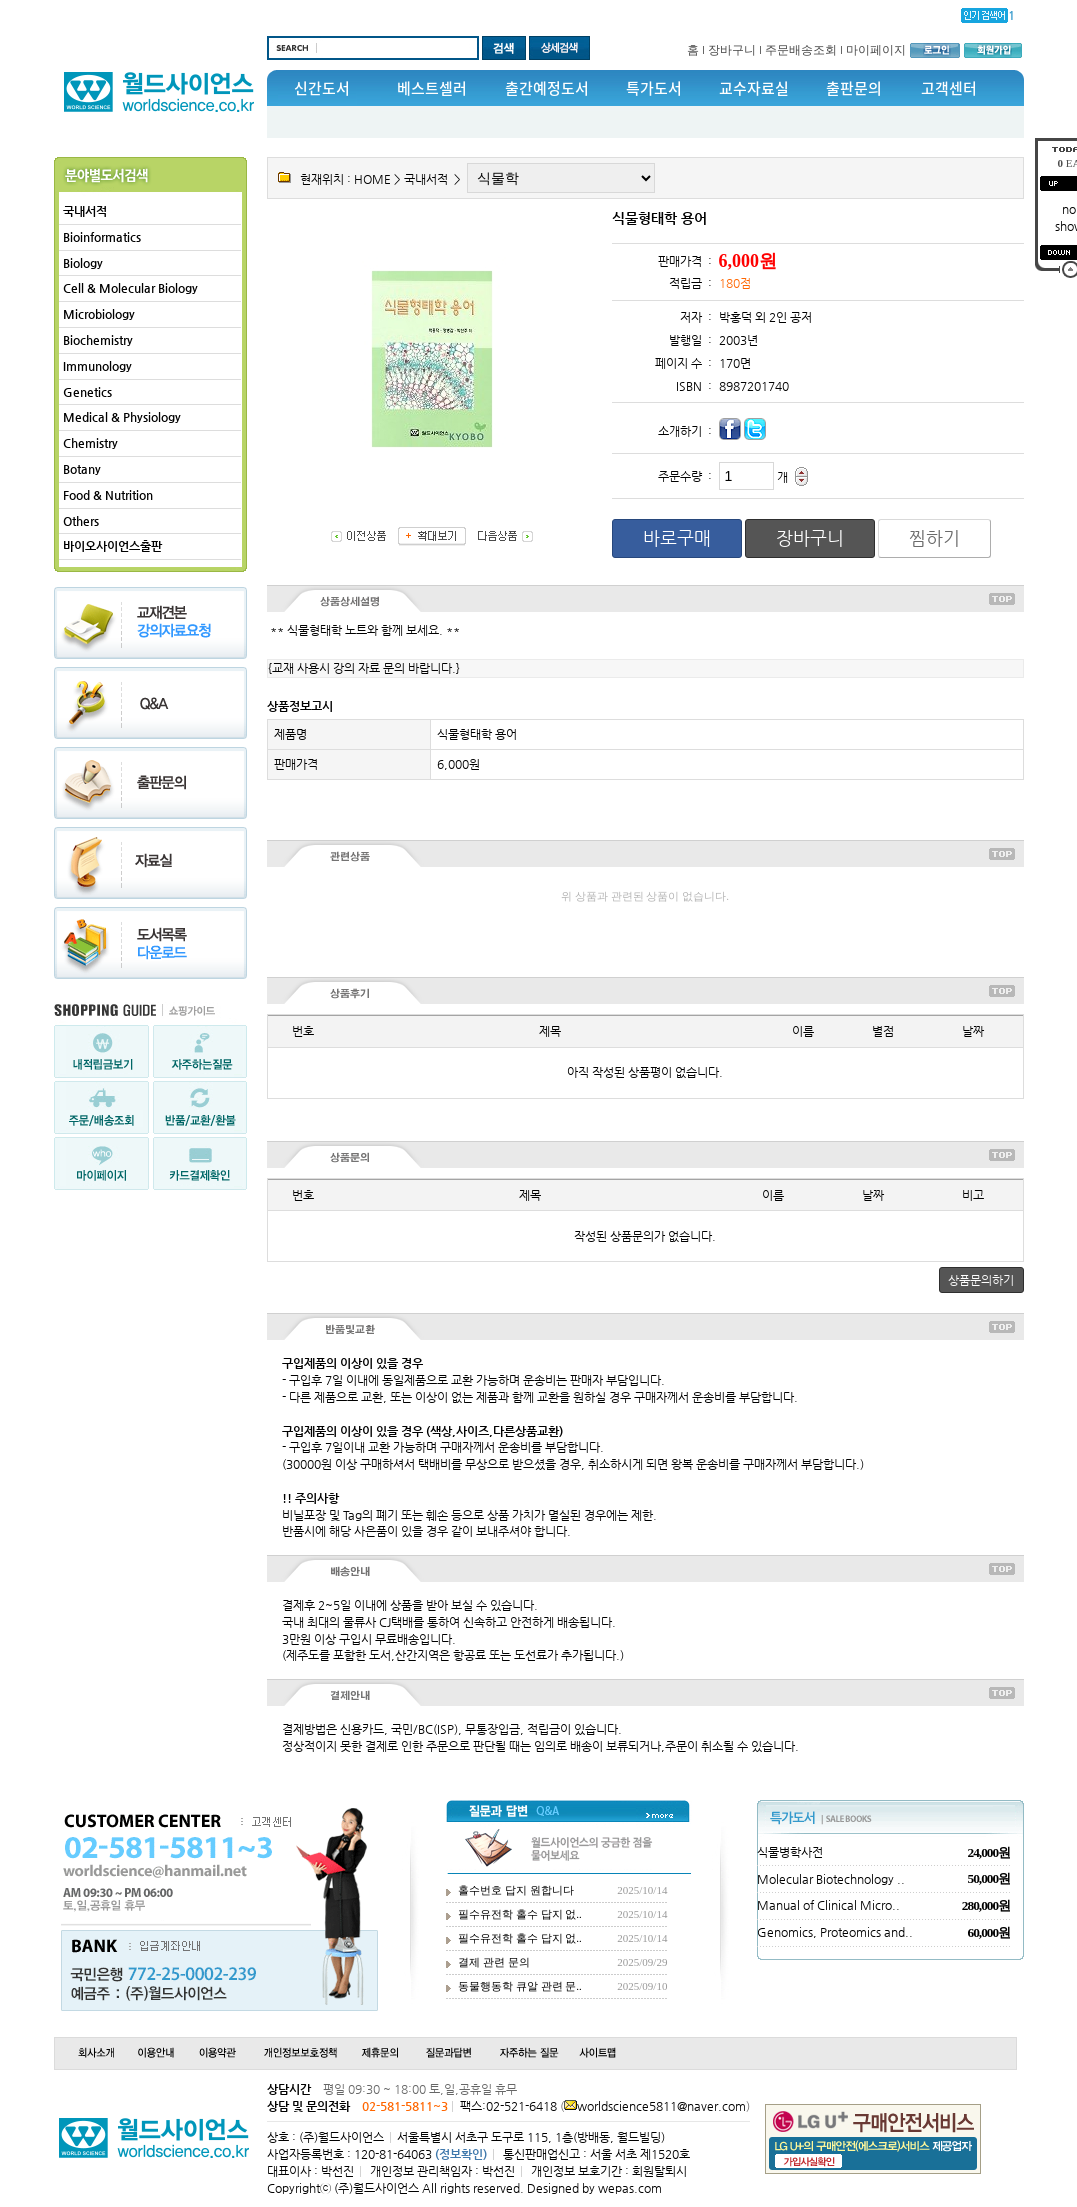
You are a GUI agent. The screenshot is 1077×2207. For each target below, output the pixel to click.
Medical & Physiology (122, 417)
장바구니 (732, 50)
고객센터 (949, 88)
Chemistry (90, 443)
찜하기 (934, 537)
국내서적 (85, 211)
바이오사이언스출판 (112, 546)
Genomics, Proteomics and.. (835, 1932)
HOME (372, 179)
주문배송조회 (801, 50)
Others (81, 521)
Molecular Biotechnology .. (831, 1879)
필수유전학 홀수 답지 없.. (520, 1914)
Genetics (87, 392)
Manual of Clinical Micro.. (828, 1905)
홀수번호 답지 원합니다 (516, 1890)
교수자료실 (754, 88)
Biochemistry (98, 340)
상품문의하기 (981, 1280)
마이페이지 (876, 50)
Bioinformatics (102, 237)
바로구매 (677, 537)
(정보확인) (461, 2154)
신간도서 (322, 88)
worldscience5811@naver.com (661, 2106)
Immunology (97, 366)
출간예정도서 (547, 88)
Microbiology (99, 314)
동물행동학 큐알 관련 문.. (520, 1986)
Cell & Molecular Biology (130, 288)
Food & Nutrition (108, 495)
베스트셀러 (432, 88)
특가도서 (654, 88)
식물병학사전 (790, 1852)
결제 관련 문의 (494, 1962)
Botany (82, 469)
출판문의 (854, 88)
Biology (83, 263)
